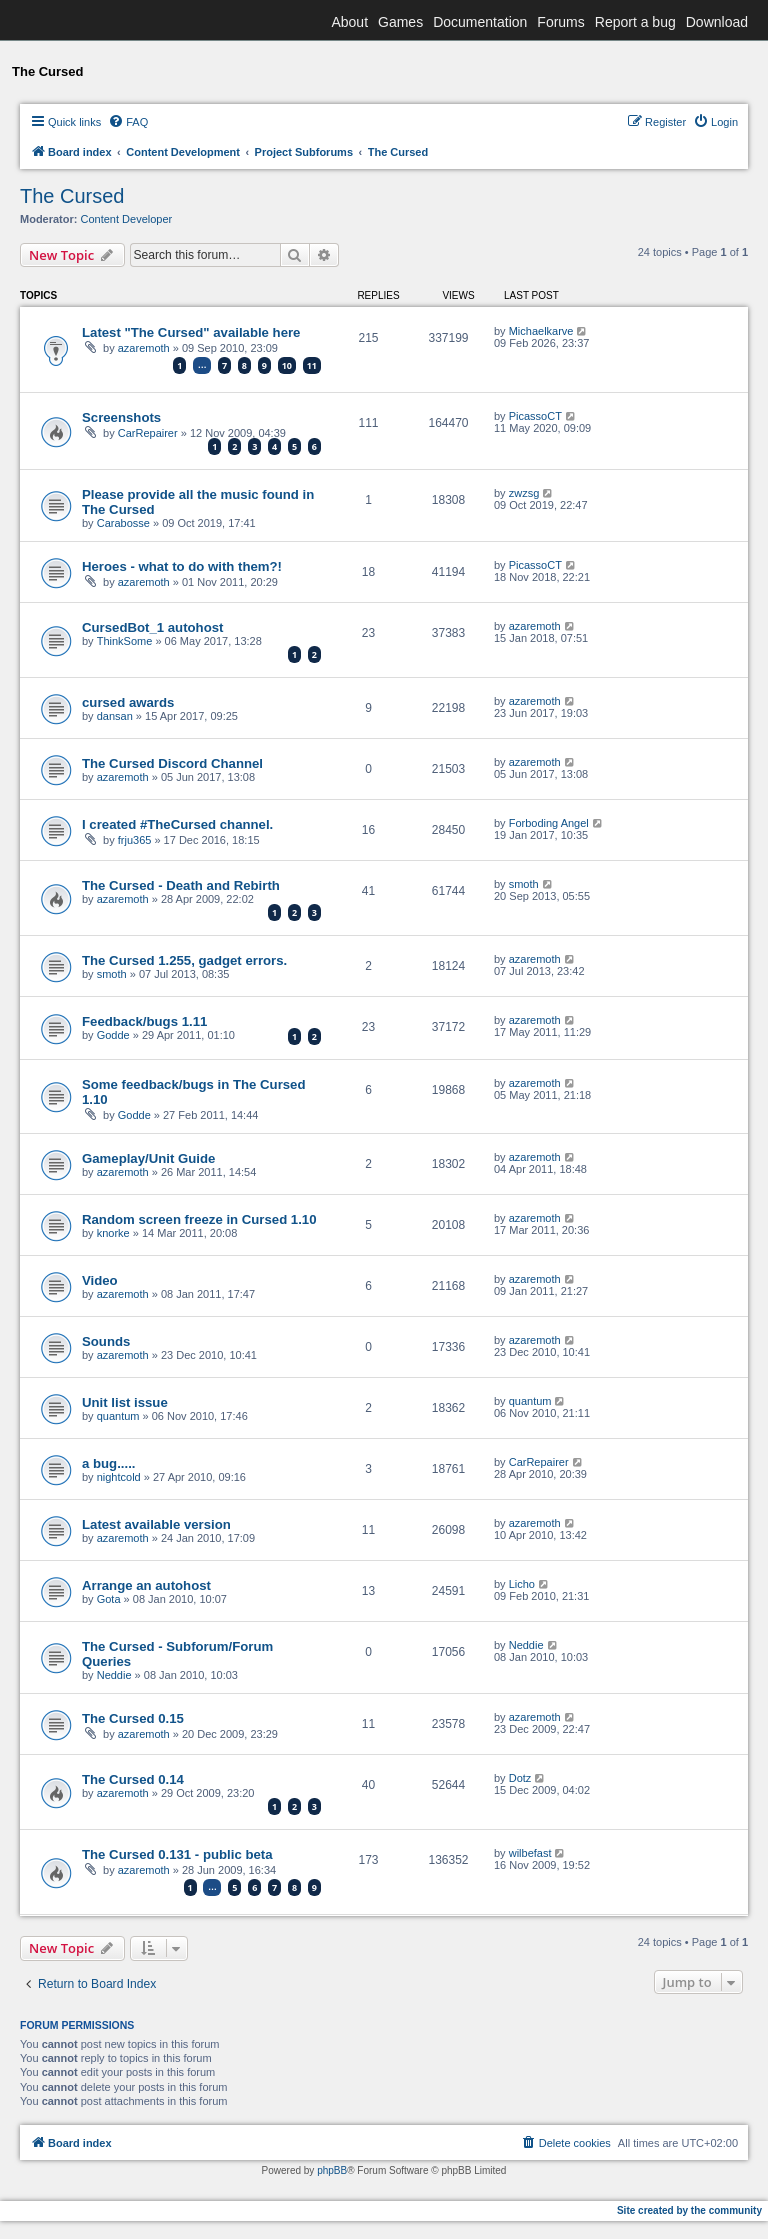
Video (100, 1280)
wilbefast (530, 1853)
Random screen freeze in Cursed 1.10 (199, 1219)
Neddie (114, 1675)
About (349, 22)
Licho (522, 1584)
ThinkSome (125, 641)
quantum (118, 1416)
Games (400, 22)
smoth (524, 884)
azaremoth (144, 348)
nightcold (119, 1477)
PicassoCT (535, 416)
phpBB (332, 2170)
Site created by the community (689, 2210)
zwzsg (524, 493)
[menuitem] (128, 122)
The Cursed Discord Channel (172, 763)
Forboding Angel (549, 823)
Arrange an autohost (146, 1585)
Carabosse (123, 523)
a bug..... (108, 1463)
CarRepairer (148, 433)
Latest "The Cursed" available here (191, 332)
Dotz (520, 1778)
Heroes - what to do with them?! (182, 566)
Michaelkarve (541, 331)
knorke (113, 1233)
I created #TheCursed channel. (177, 824)
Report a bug (635, 22)
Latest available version (156, 1524)
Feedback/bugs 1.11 (144, 1021)
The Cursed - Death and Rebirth (181, 885)
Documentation (480, 22)
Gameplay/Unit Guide (148, 1158)
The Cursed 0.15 (133, 1718)
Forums (560, 22)
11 (312, 365)
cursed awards (128, 702)
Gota (109, 1599)
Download (717, 22)
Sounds (106, 1341)
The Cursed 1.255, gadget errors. (184, 960)
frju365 (135, 840)
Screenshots (121, 417)
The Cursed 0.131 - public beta (177, 1854)
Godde (113, 1035)
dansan (115, 716)
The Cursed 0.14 (133, 1779)
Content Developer (127, 219)
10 (287, 365)
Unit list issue (125, 1402)
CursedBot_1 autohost (152, 627)
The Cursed (72, 196)
